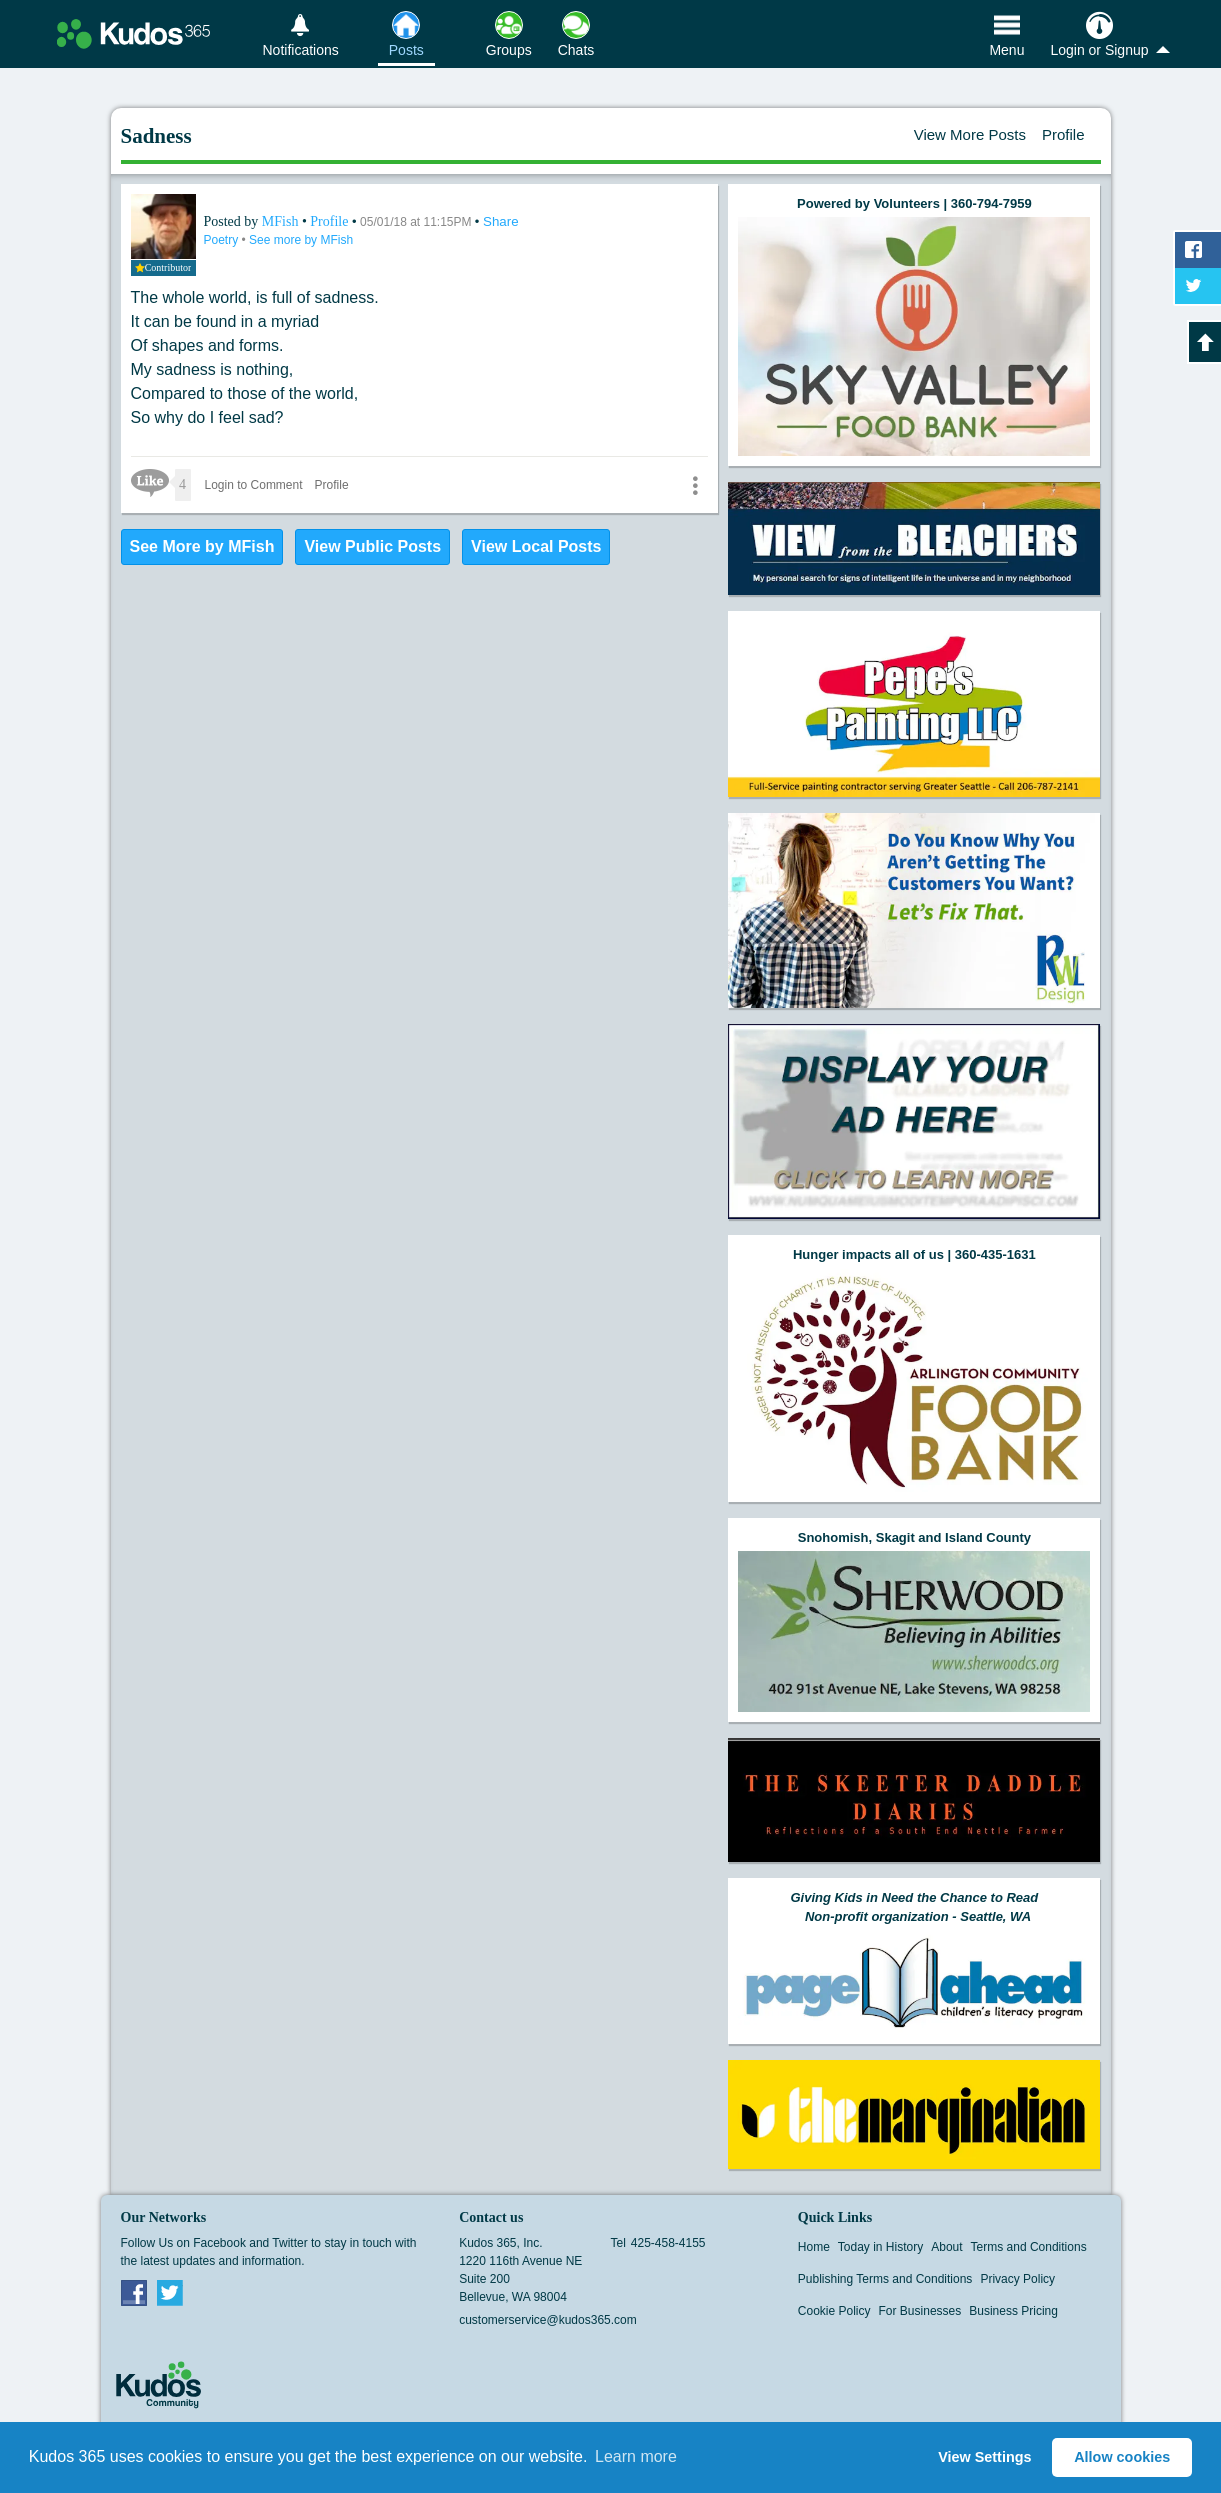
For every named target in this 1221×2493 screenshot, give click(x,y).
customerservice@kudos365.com (548, 2320)
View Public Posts (372, 546)
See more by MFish (301, 240)
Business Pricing (1013, 2311)
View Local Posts (536, 546)
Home (814, 2247)
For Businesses (920, 2311)
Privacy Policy (1017, 2279)
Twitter (170, 2292)
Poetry (223, 240)
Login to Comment (254, 485)
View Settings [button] (984, 2457)
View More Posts (970, 134)
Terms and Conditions (1029, 2247)
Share (501, 221)
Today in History (880, 2247)
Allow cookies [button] (1122, 2457)
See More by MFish (202, 546)
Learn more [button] (636, 2456)
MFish (282, 221)
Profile (1063, 134)
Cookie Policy (834, 2311)
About (946, 2247)
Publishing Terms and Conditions (885, 2279)
